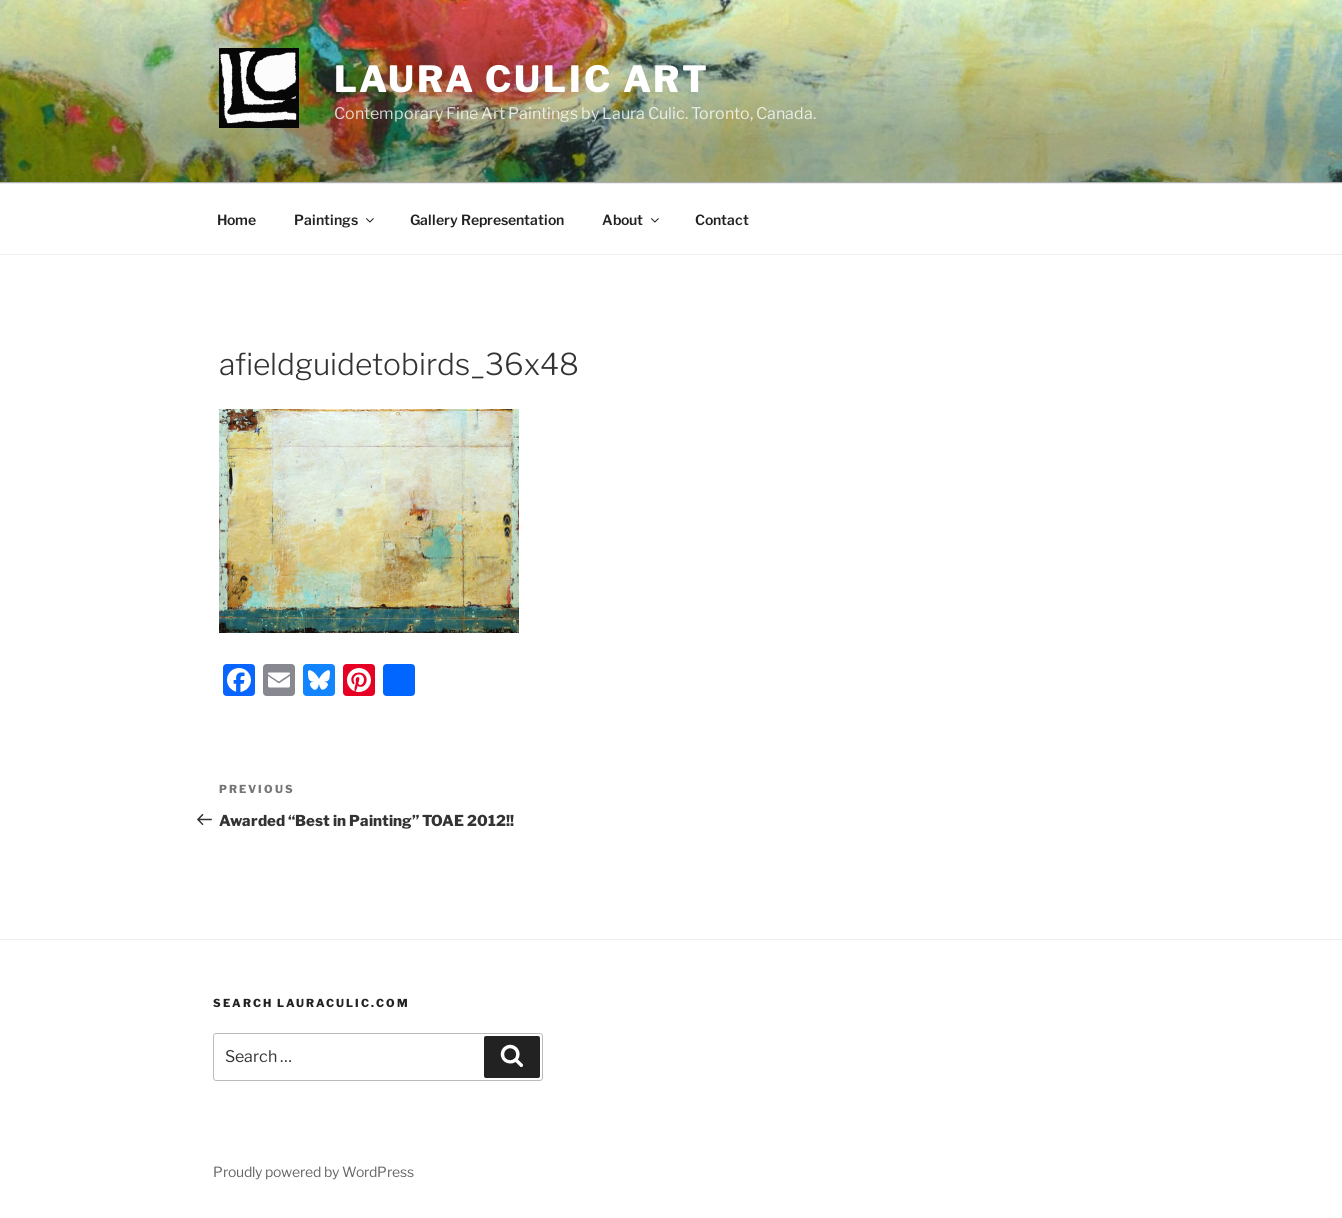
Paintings (335, 219)
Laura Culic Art (522, 79)
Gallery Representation (487, 219)
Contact (722, 219)
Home (236, 219)
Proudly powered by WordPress (313, 1171)
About (632, 219)
